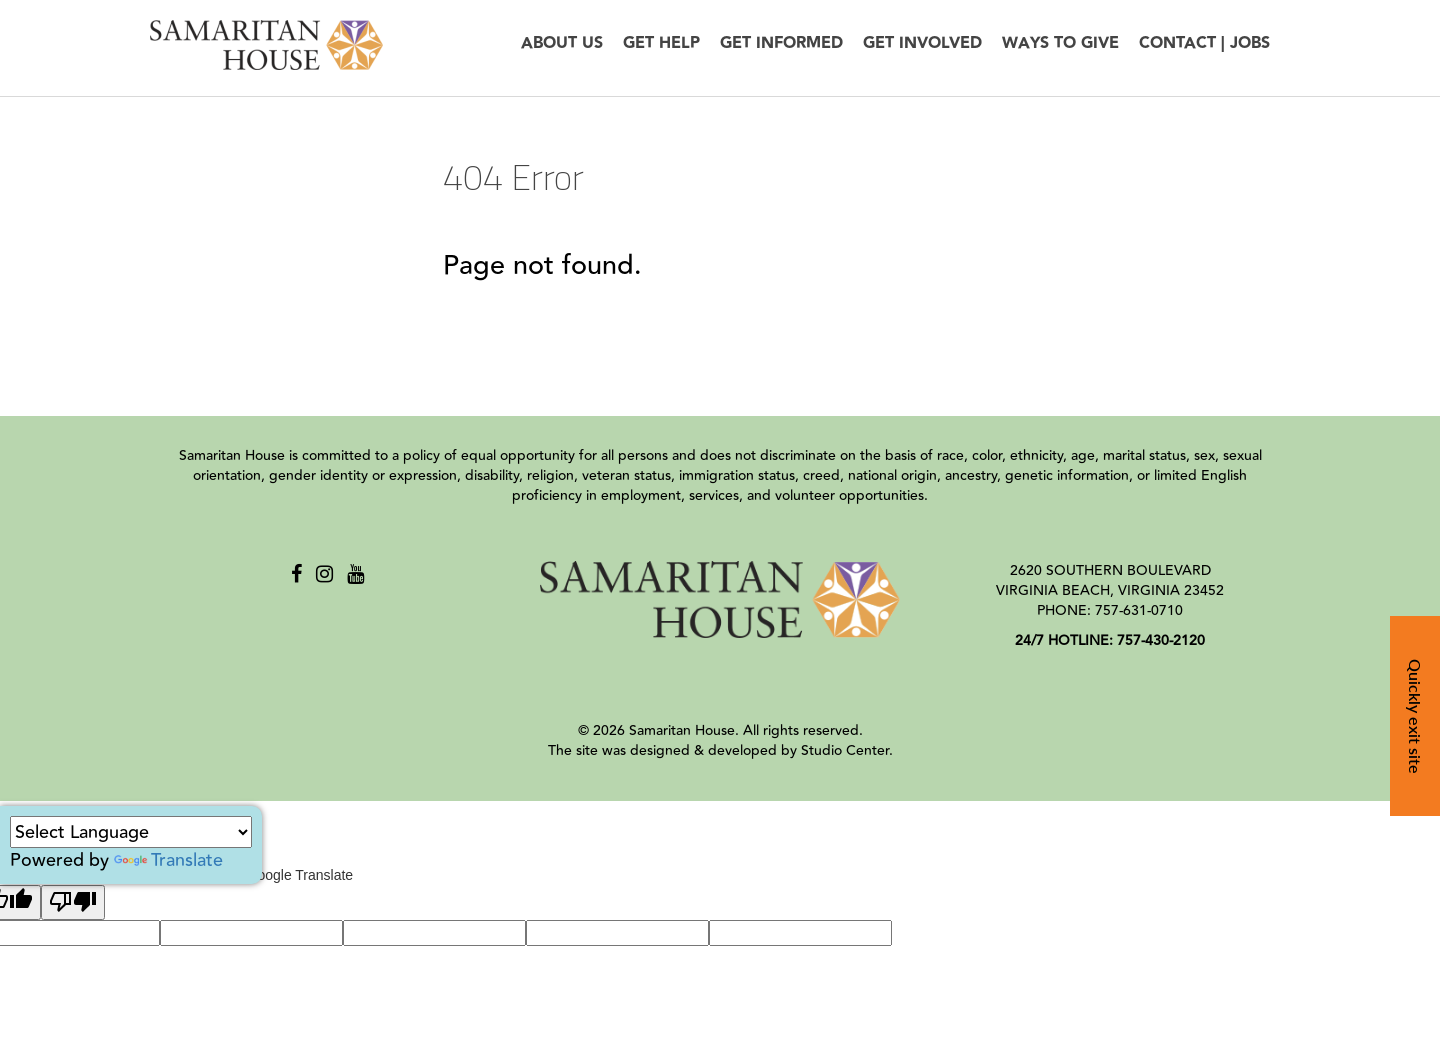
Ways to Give (1060, 43)
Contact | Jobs (1204, 43)
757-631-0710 (1139, 611)
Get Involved (922, 43)
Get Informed (781, 43)
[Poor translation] (73, 902)
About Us (562, 43)
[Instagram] (324, 574)
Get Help (661, 43)
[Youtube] (355, 574)
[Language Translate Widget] (131, 832)
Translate (168, 860)
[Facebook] (296, 574)
